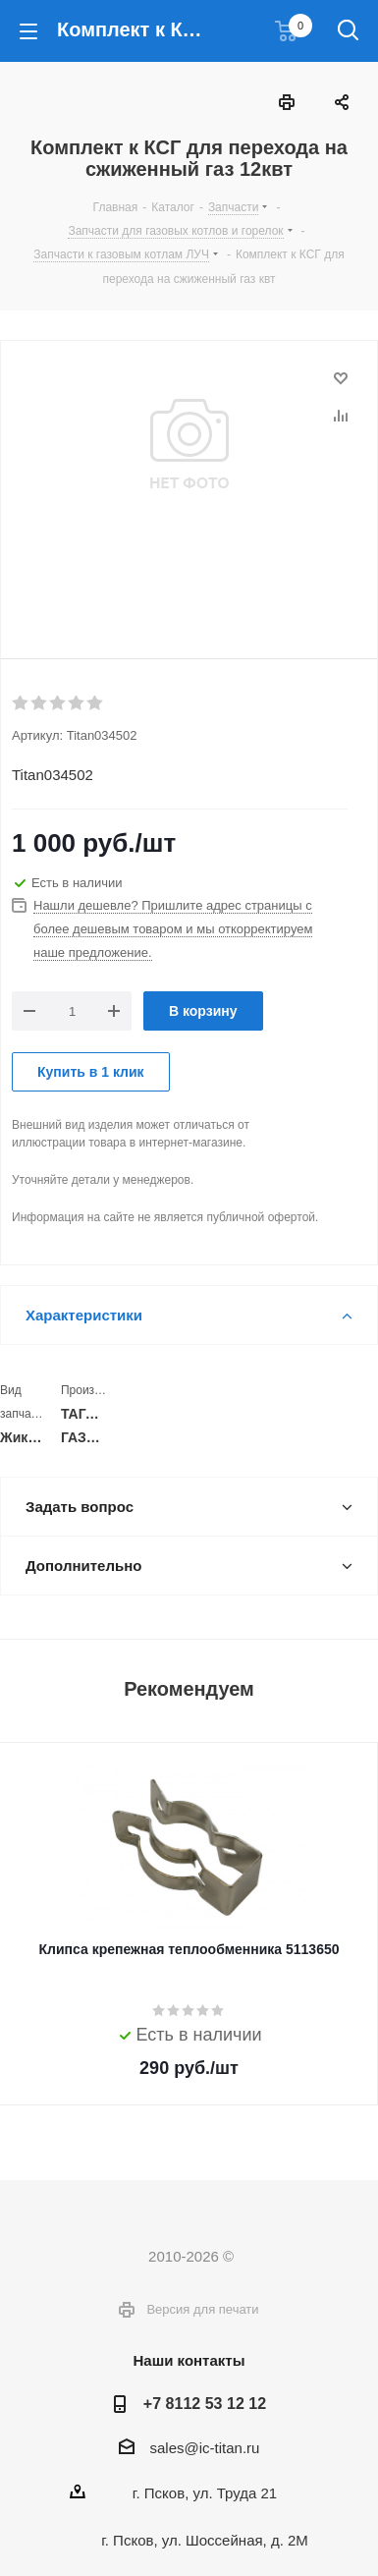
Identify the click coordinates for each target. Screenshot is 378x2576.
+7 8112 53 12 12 (204, 2403)
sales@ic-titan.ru (205, 2447)
